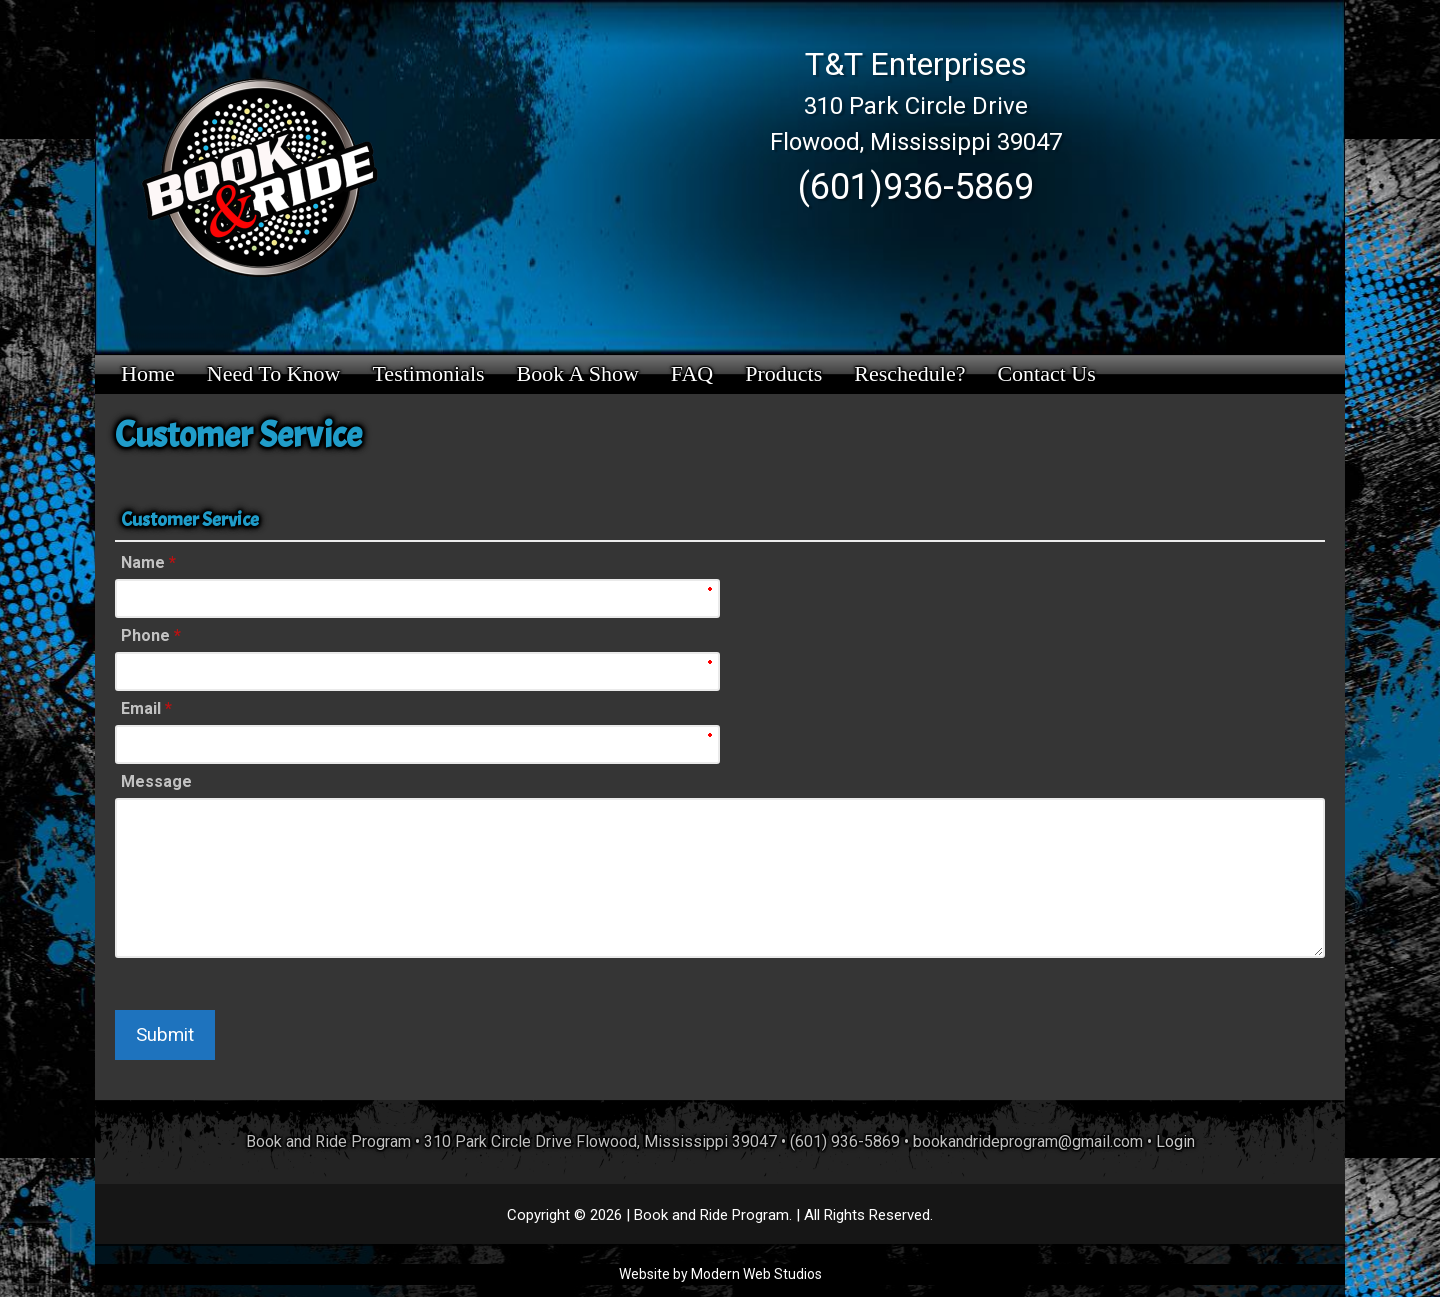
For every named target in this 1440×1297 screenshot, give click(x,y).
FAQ (692, 373)
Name (148, 562)
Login (1175, 1141)
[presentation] (35, 1253)
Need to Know (274, 373)
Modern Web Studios (756, 1274)
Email (146, 708)
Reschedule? (909, 373)
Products (783, 373)
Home (148, 373)
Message (156, 781)
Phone (151, 635)
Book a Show (578, 373)
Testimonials (428, 373)
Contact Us (1046, 373)
